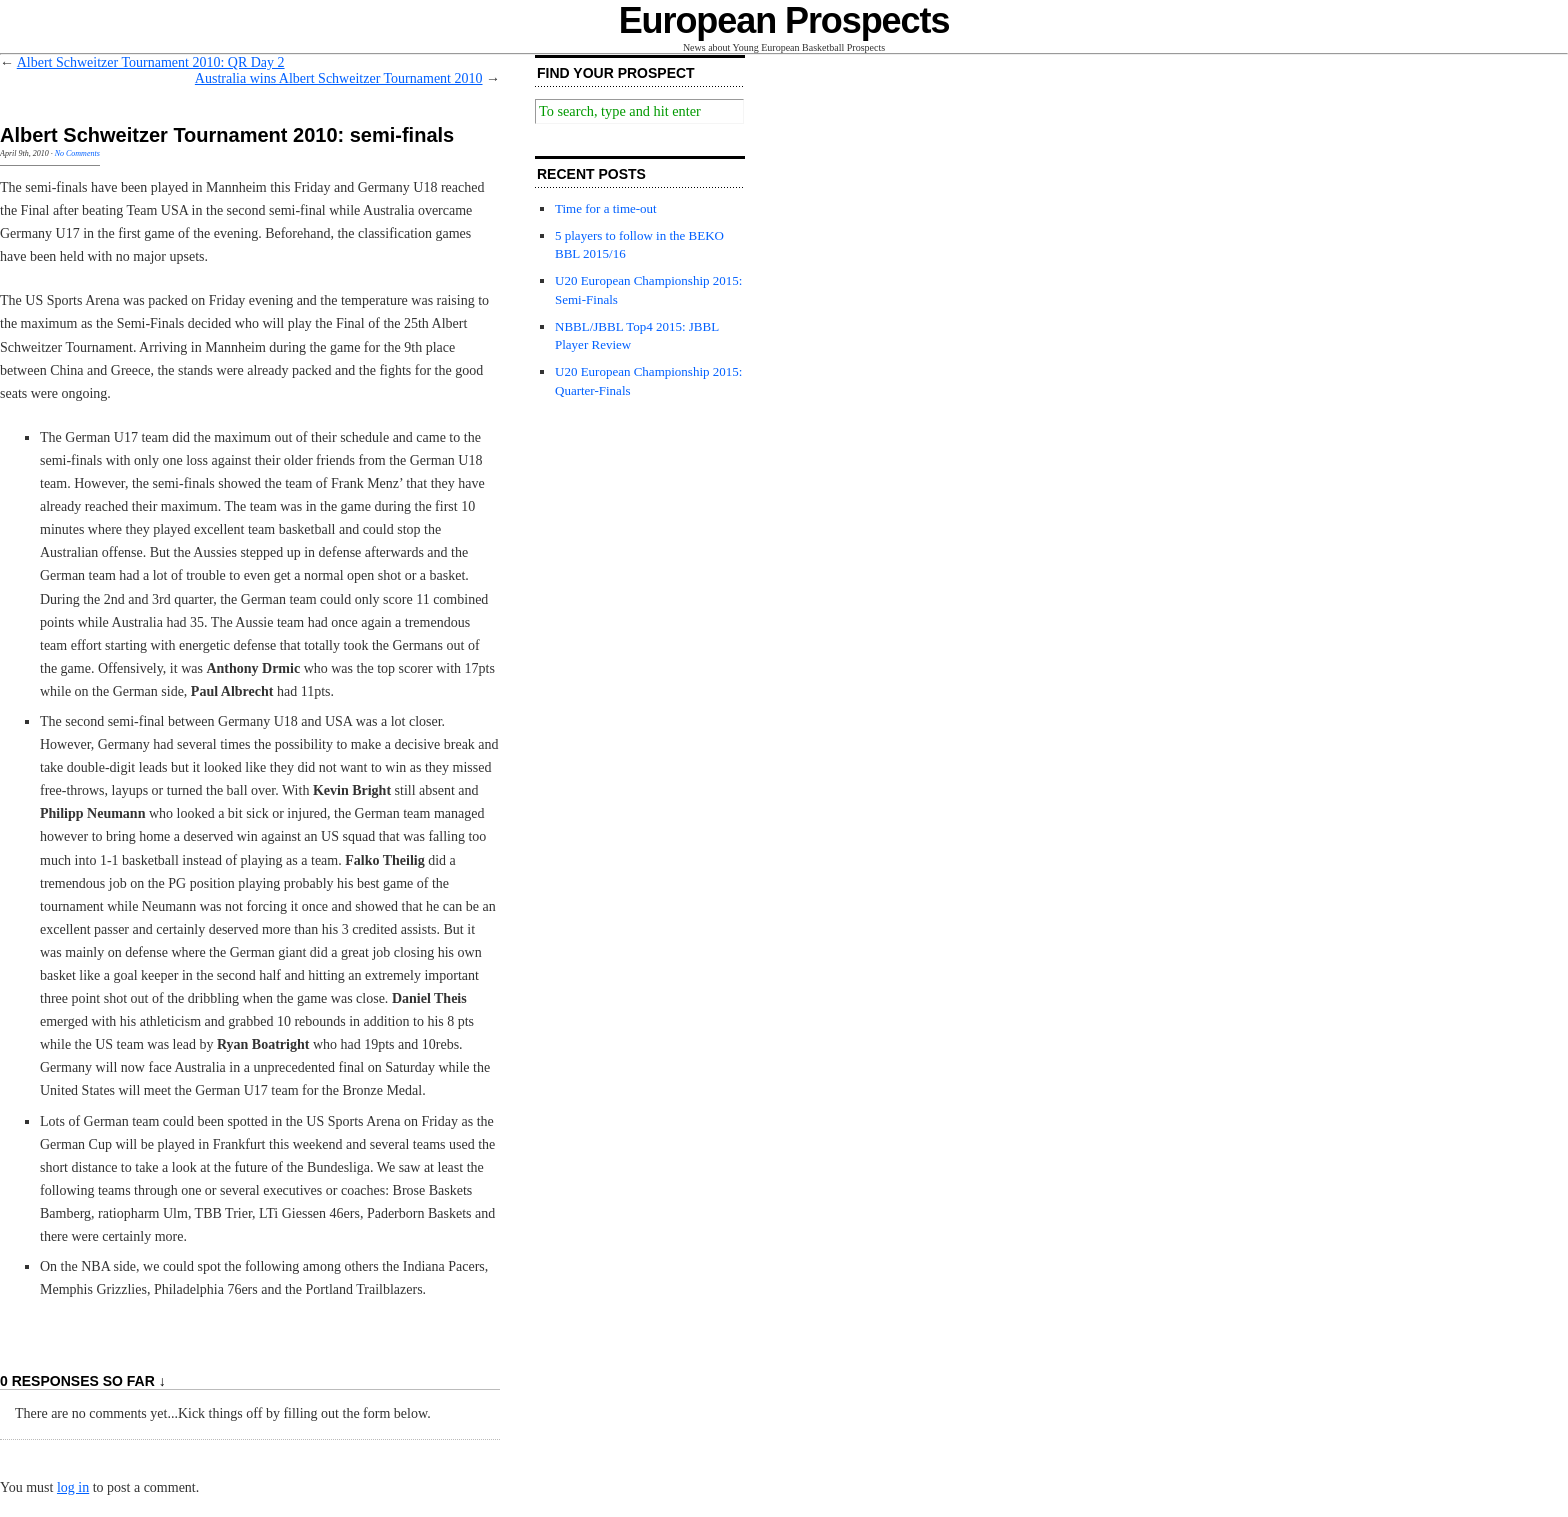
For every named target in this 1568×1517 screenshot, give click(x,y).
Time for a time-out (606, 208)
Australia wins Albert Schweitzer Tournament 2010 (339, 78)
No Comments (77, 153)
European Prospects (784, 20)
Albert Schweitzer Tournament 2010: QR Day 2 (151, 62)
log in (73, 1487)
